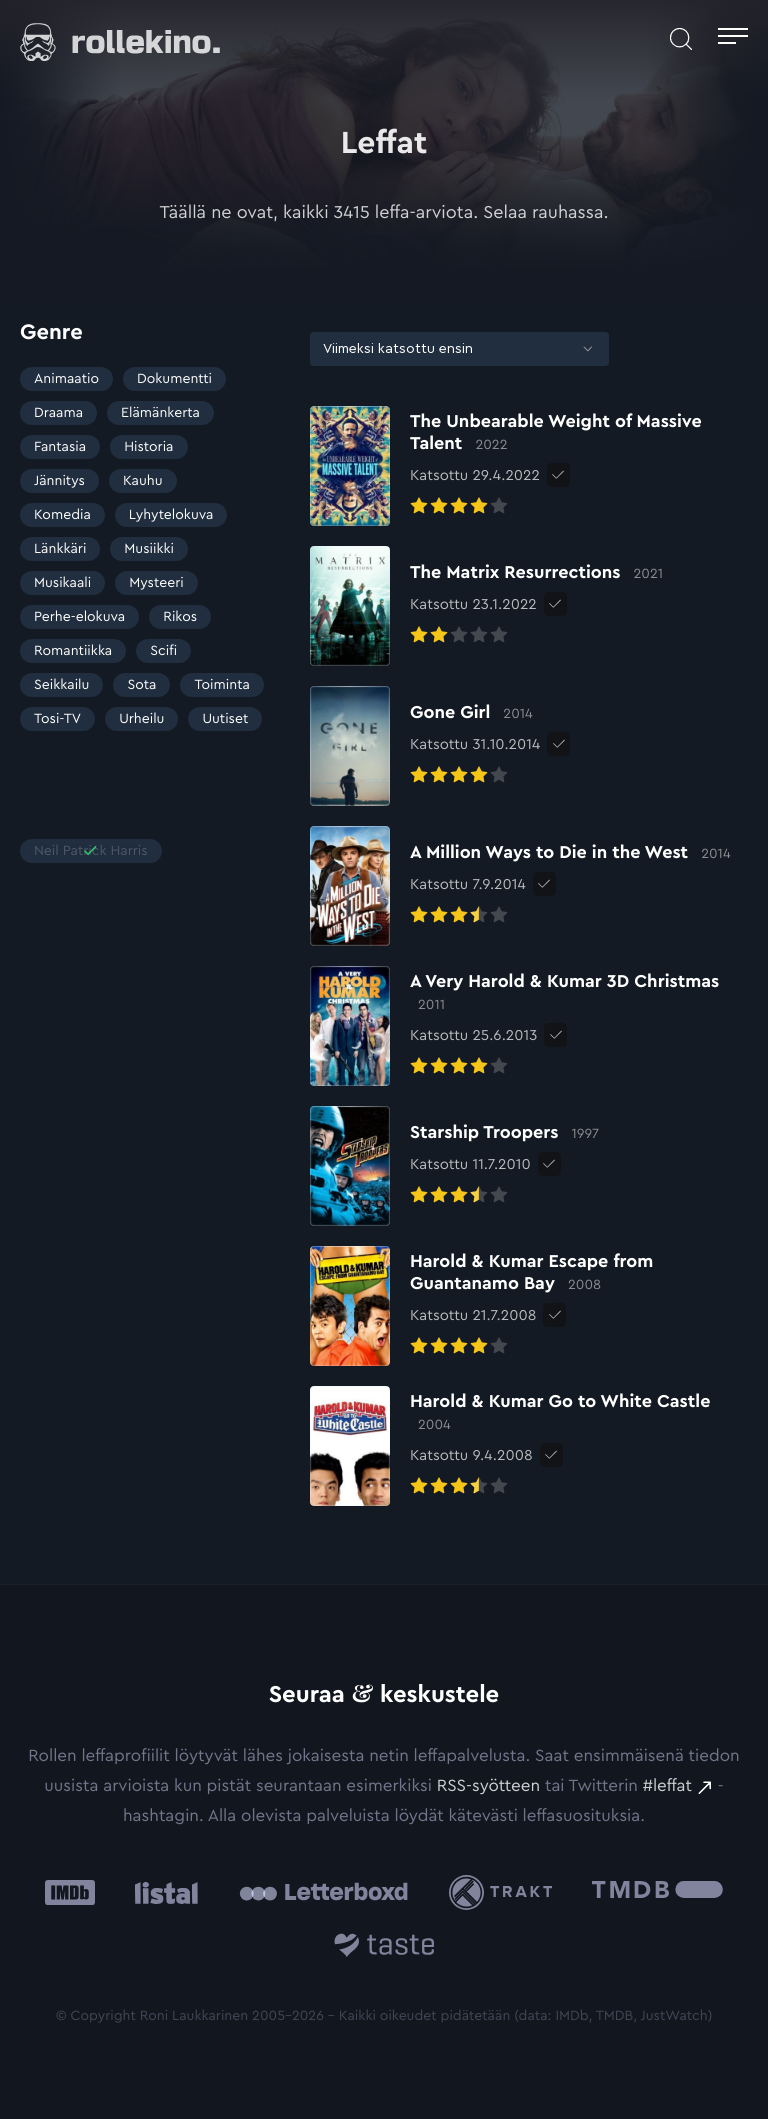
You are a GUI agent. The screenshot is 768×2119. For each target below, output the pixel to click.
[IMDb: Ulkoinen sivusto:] (70, 1892)
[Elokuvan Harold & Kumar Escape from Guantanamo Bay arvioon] (529, 1306)
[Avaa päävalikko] (733, 39)
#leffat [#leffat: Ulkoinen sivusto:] (667, 1786)
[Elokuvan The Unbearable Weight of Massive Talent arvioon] (529, 466)
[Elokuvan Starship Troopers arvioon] (454, 1166)
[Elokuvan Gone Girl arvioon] (425, 746)
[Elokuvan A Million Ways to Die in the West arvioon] (520, 886)
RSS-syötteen (488, 1786)
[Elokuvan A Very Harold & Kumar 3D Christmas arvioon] (529, 1026)
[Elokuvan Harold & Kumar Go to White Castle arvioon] (529, 1446)
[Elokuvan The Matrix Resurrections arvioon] (486, 606)
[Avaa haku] (681, 39)
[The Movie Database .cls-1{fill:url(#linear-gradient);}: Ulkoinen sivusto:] (657, 1892)
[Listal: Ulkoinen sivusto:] (161, 1892)
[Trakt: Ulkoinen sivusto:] (505, 1892)
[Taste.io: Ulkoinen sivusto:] (384, 1948)
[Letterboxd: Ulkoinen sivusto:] (323, 1892)
